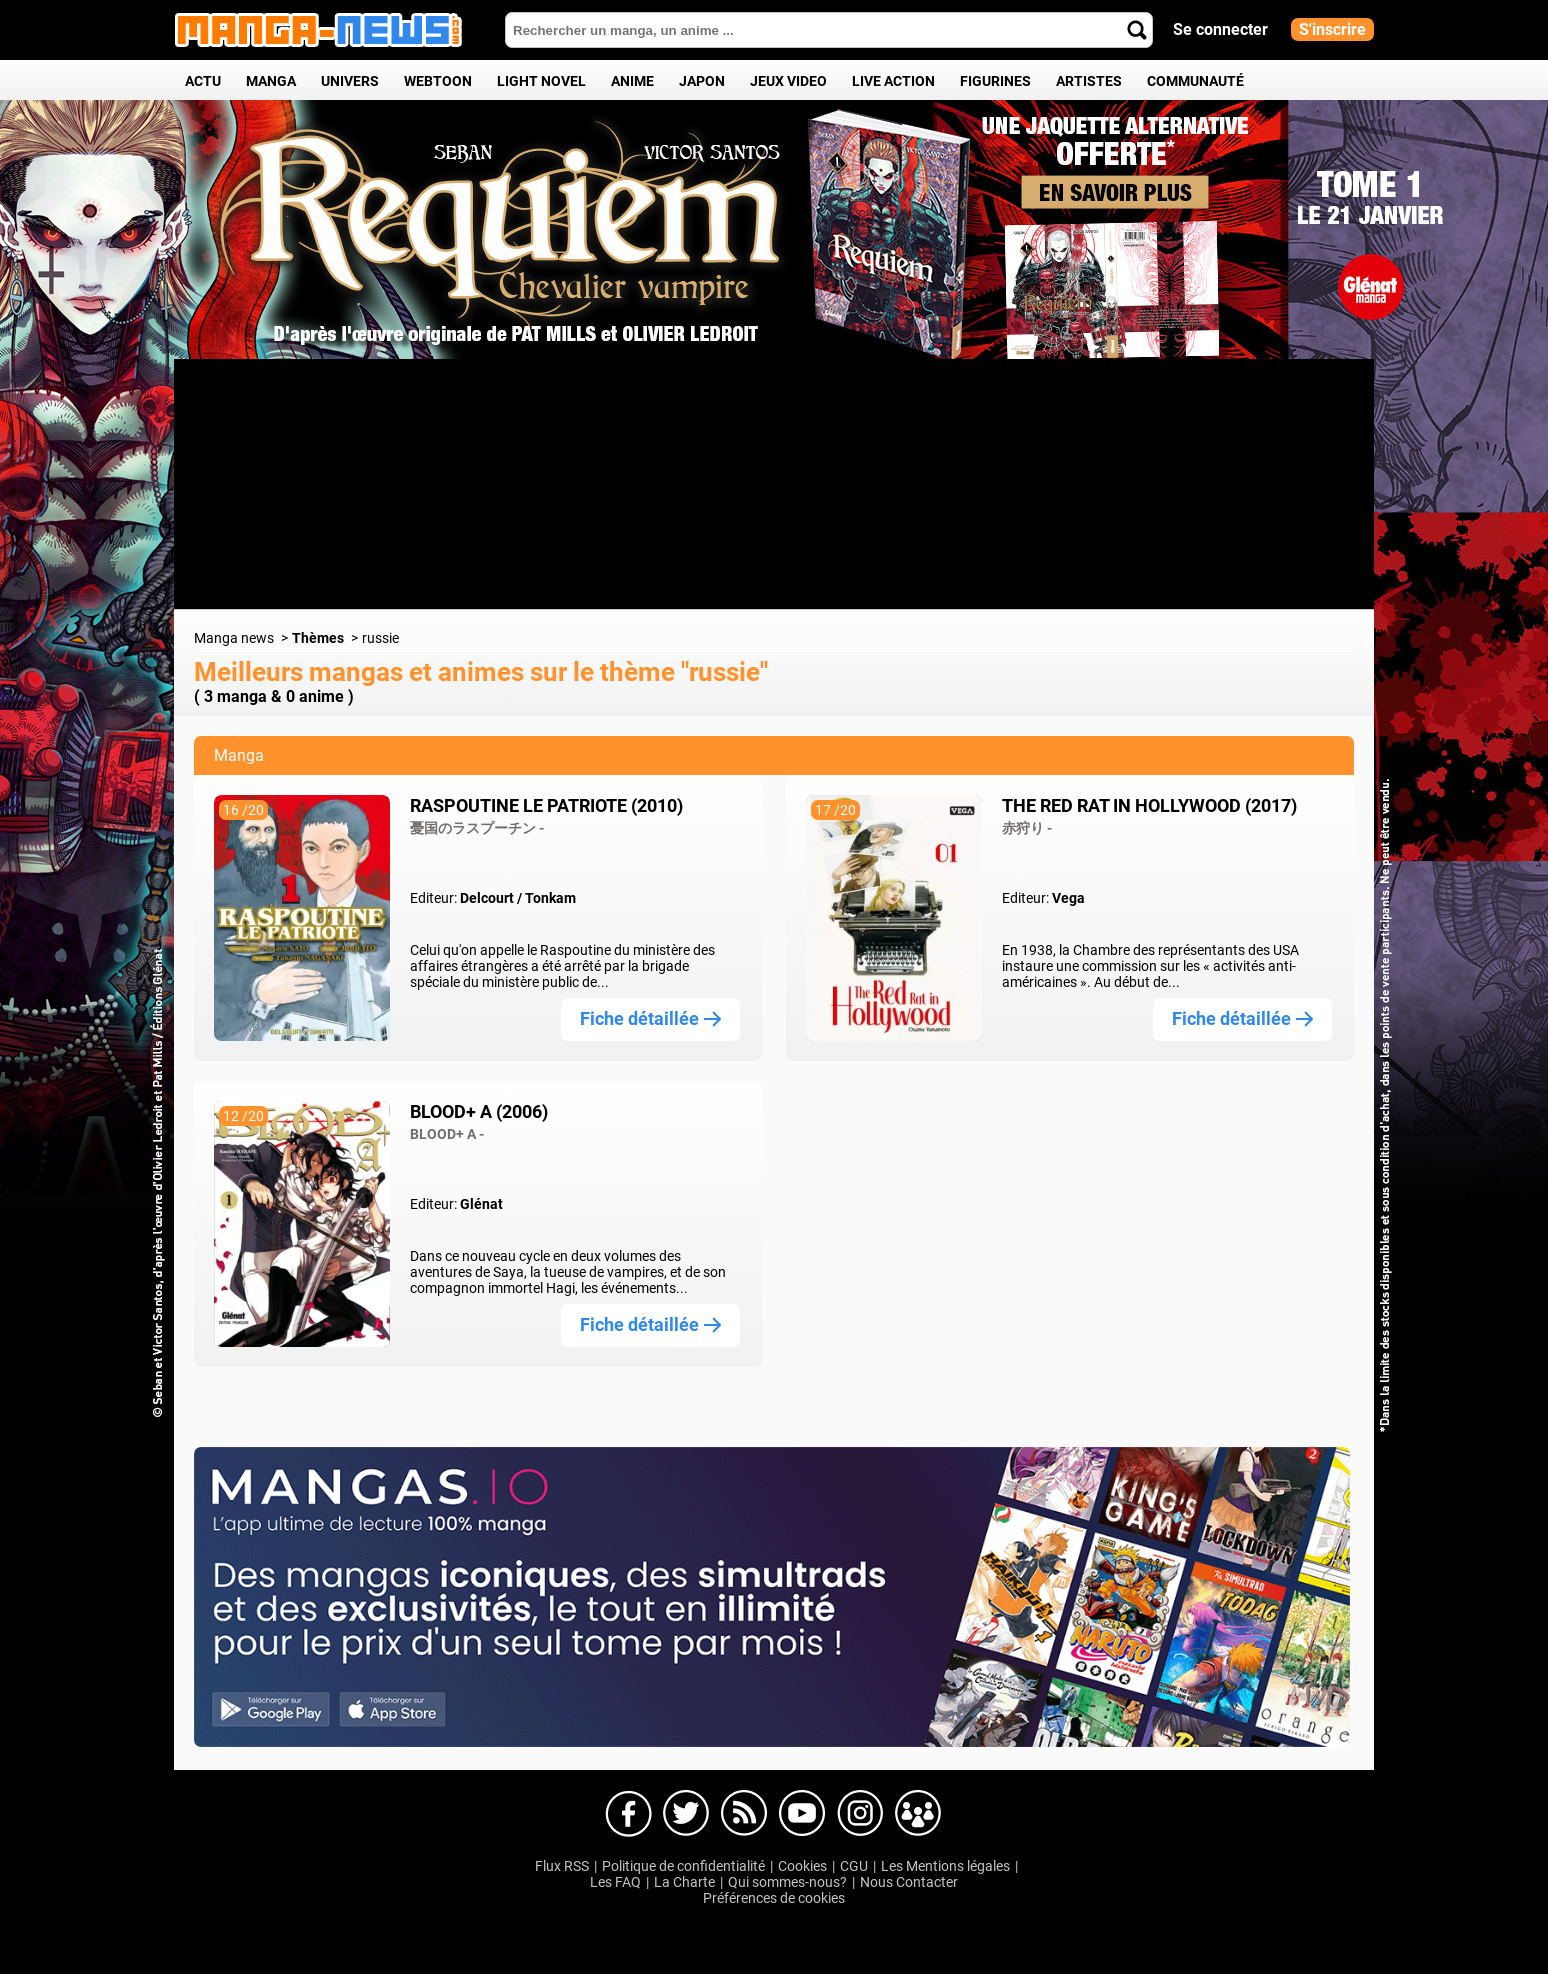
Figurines (995, 81)
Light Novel (541, 81)
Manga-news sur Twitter (686, 1814)
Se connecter (1220, 29)
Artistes (1089, 81)
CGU (854, 1866)
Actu (203, 81)
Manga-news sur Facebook (628, 1814)
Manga (271, 81)
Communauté (1195, 81)
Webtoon (438, 81)
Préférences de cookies (774, 1898)
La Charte (684, 1882)
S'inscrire (1332, 29)
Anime (632, 81)
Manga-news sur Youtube (802, 1814)
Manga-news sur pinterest (918, 1814)
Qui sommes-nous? (787, 1882)
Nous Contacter (909, 1882)
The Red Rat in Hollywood (1149, 815)
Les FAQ (615, 1882)
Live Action (893, 81)
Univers (350, 81)
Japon (702, 81)
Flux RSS (562, 1866)
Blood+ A (479, 1121)
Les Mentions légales (945, 1866)
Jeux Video (788, 81)
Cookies (802, 1866)
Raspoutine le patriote (546, 815)
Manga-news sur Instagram (860, 1814)
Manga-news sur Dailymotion (744, 1814)
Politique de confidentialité (683, 1866)
